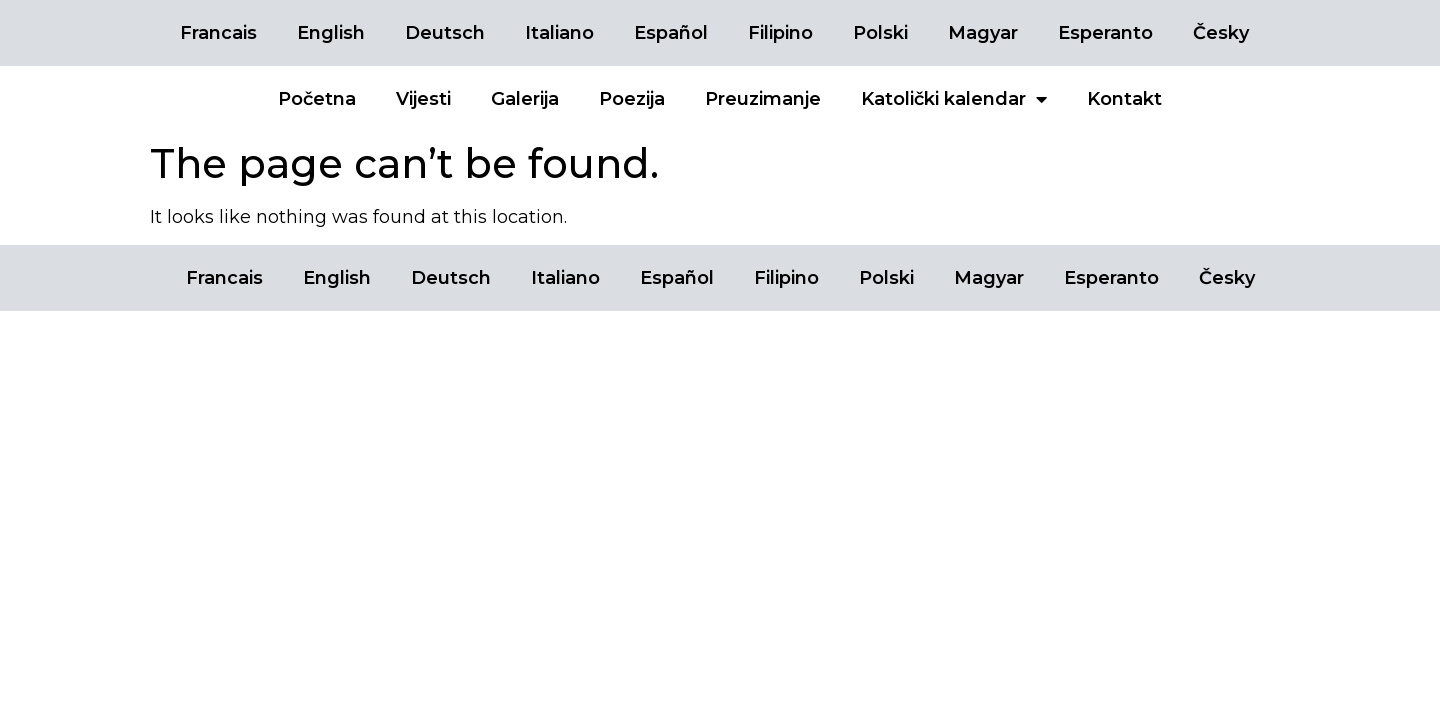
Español (671, 33)
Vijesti (423, 99)
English (331, 33)
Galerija (525, 99)
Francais (218, 33)
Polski (880, 33)
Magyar (983, 33)
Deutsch (445, 33)
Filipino (780, 33)
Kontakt (1124, 99)
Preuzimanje (763, 99)
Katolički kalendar (954, 99)
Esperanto (1105, 33)
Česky (1221, 33)
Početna (317, 99)
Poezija (632, 99)
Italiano (559, 33)
